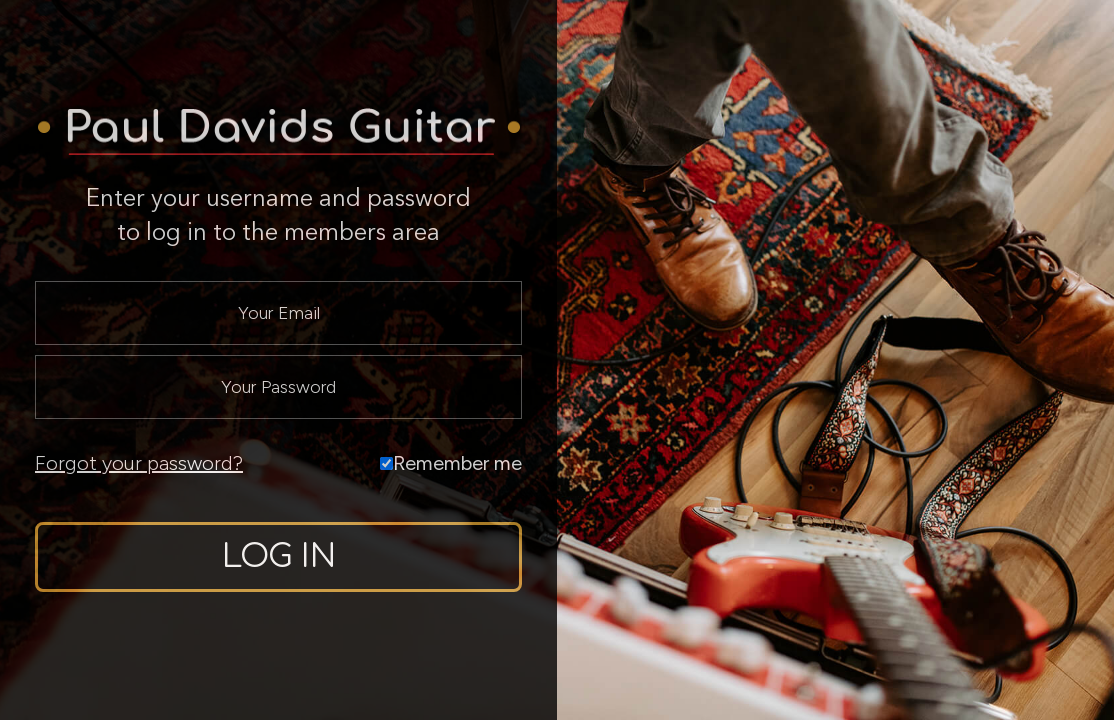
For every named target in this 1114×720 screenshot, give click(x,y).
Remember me (451, 463)
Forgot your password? (139, 463)
